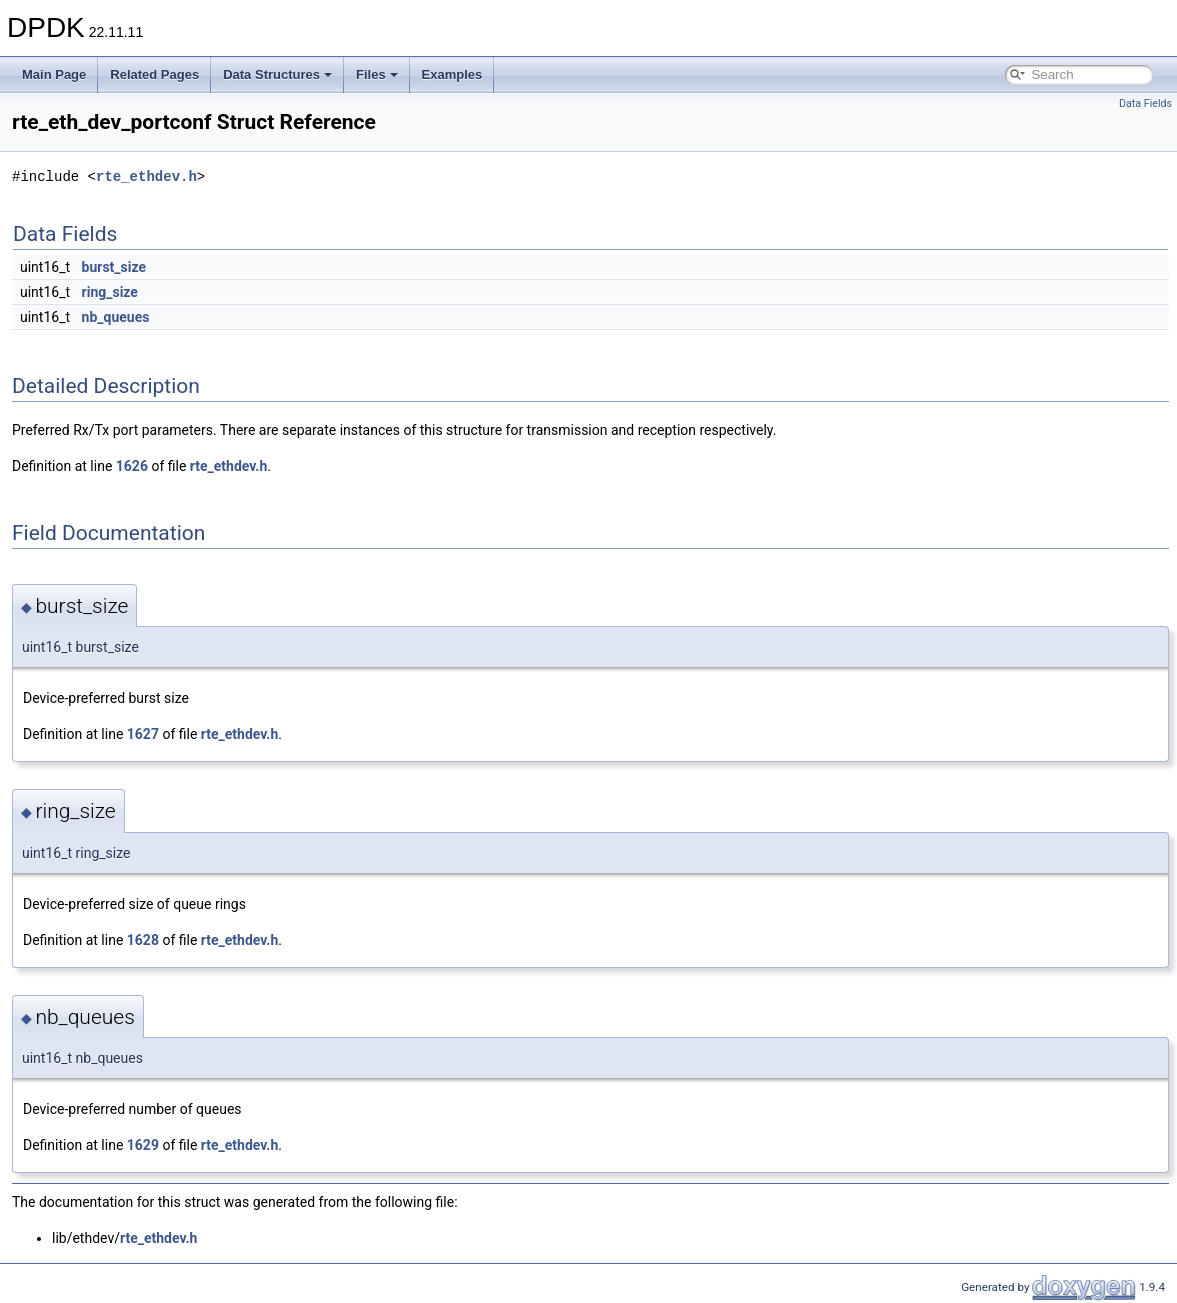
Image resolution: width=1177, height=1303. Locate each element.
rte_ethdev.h (146, 176)
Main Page (54, 74)
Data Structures (277, 74)
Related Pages (154, 74)
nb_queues (116, 317)
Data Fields (1145, 103)
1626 (132, 466)
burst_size (114, 267)
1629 (143, 1145)
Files (377, 74)
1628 (143, 940)
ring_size (110, 292)
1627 (143, 734)
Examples (452, 74)
